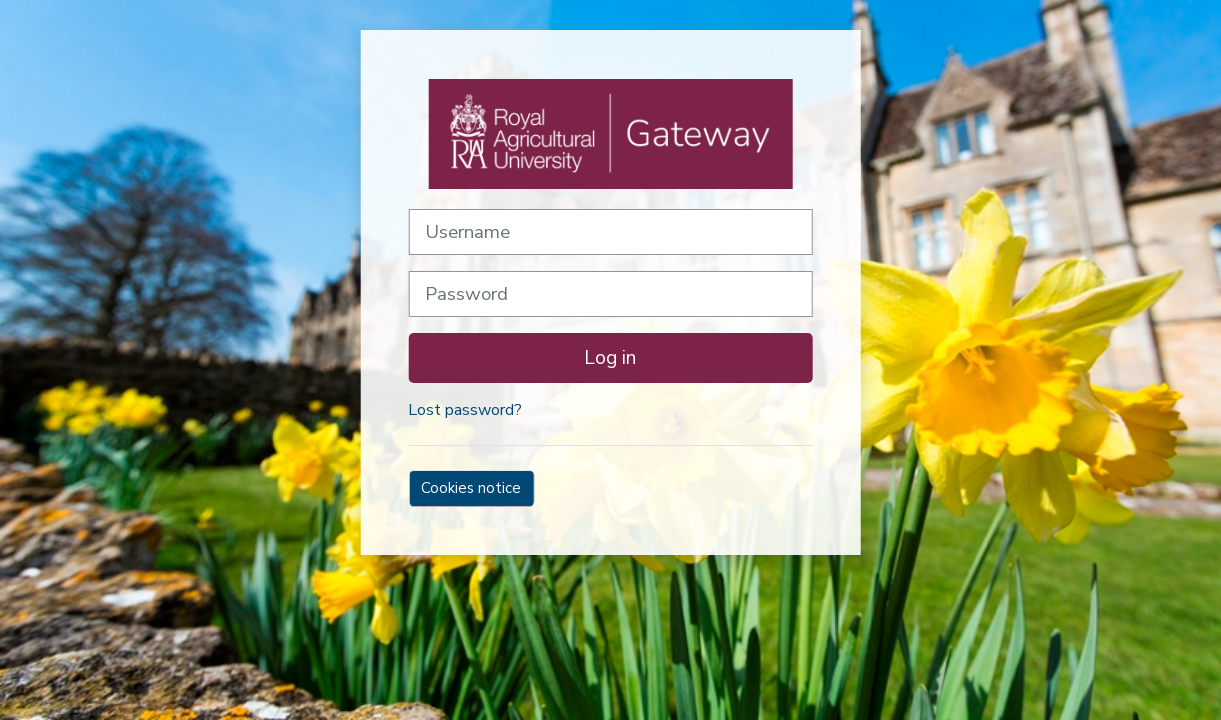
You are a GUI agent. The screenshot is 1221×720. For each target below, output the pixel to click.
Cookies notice (471, 488)
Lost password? (465, 410)
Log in (610, 358)
